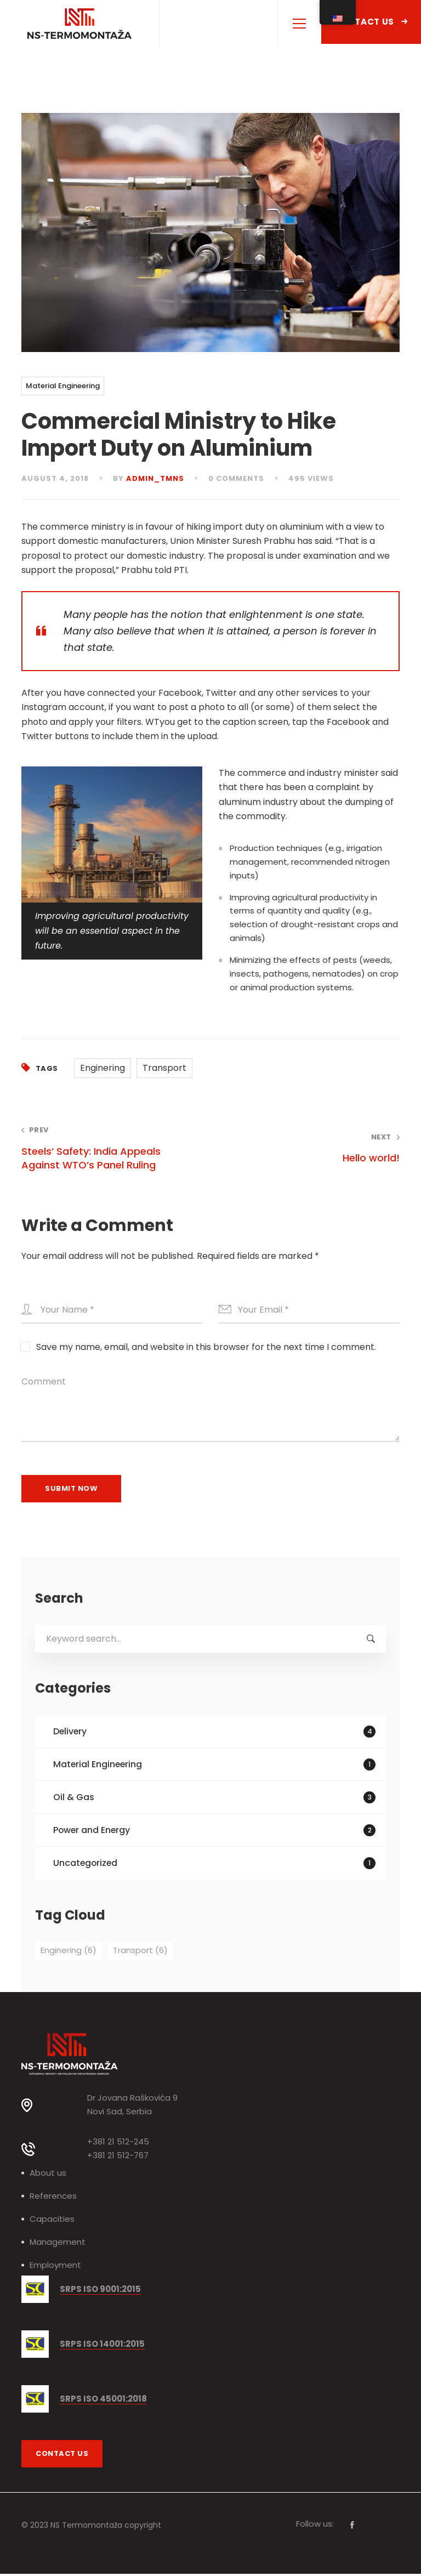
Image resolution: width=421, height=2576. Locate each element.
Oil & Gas (215, 1798)
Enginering (102, 1068)
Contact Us (371, 21)
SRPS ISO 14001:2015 (102, 2346)
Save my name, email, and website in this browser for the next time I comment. (206, 1347)
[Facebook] (352, 2527)
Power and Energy (215, 1831)
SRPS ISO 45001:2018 (103, 2401)
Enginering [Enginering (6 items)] (68, 1952)
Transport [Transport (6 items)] (140, 1952)
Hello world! (313, 1148)
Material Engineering (63, 386)
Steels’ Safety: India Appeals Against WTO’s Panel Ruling (108, 1148)
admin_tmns (155, 478)
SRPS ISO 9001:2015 (100, 2291)
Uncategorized (215, 1864)
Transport (164, 1068)
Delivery (215, 1732)
